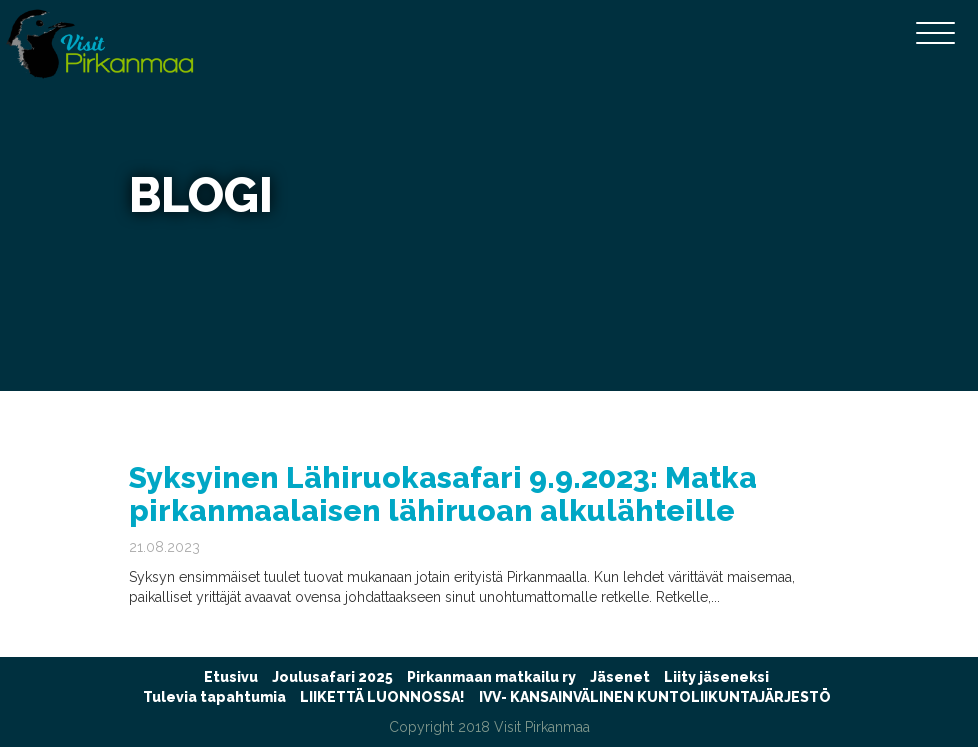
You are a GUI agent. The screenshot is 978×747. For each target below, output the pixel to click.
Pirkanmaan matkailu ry (491, 677)
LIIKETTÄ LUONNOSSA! (382, 697)
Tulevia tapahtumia (214, 697)
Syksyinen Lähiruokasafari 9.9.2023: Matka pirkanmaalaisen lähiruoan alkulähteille (443, 494)
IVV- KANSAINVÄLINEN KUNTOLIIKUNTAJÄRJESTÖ (655, 697)
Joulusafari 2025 (332, 677)
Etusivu (231, 677)
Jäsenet (620, 677)
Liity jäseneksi (716, 677)
